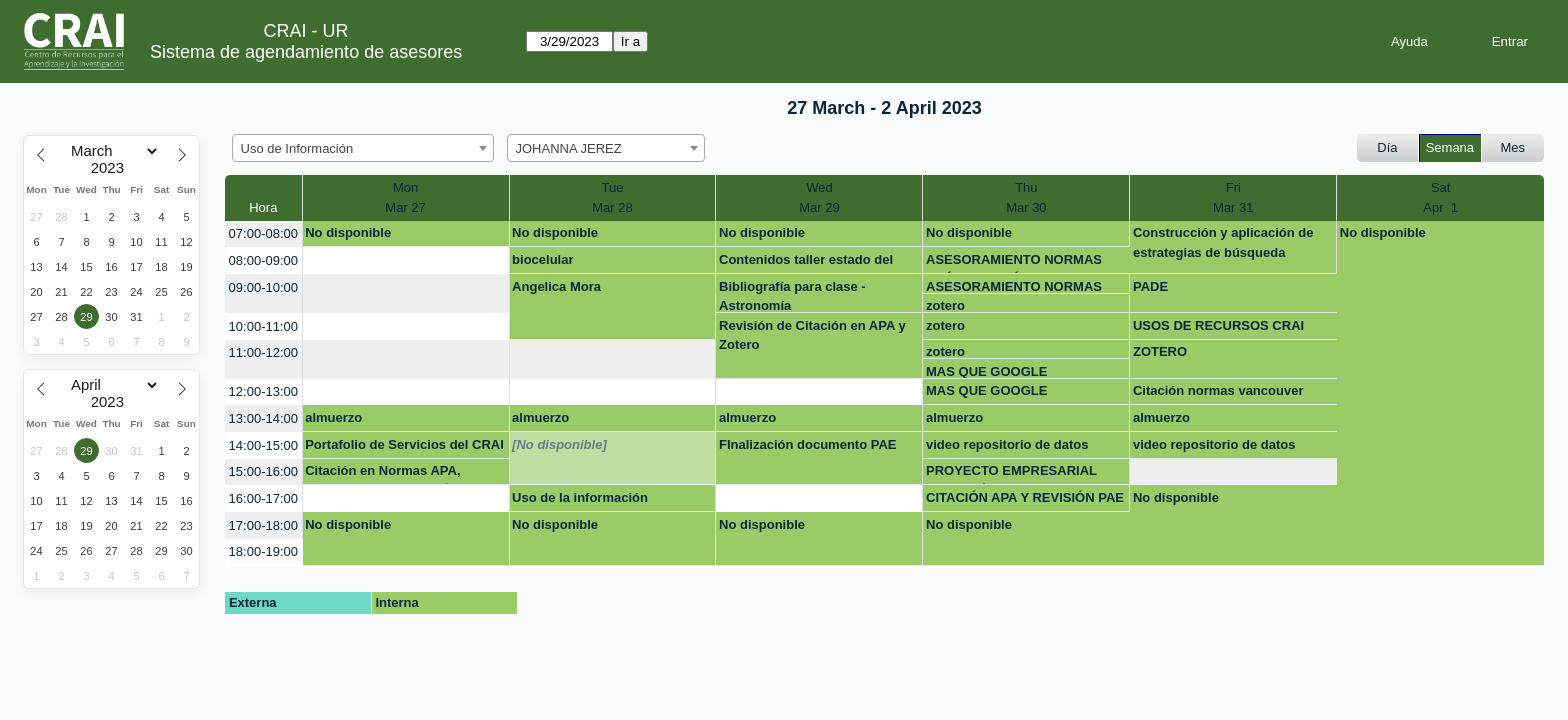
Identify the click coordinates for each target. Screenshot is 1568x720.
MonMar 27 (405, 197)
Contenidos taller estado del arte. (806, 263)
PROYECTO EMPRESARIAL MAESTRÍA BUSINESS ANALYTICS (1011, 474)
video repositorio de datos (1007, 444)
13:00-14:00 (263, 418)
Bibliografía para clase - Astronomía (792, 296)
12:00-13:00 (263, 391)
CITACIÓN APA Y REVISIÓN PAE (1025, 497)
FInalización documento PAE (807, 444)
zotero (945, 305)
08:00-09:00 (263, 260)
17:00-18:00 (263, 525)
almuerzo (333, 417)
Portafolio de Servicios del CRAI (404, 444)
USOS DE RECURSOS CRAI (1218, 325)
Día (1387, 147)
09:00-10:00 (263, 287)
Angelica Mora (556, 286)
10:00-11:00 (263, 326)
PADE (1150, 286)
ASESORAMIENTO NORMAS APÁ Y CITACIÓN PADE (1014, 263)
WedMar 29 (819, 197)
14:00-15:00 (263, 445)
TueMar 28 (612, 197)
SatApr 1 (1440, 197)
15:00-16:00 (263, 471)
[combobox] (363, 148)
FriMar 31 (1233, 197)
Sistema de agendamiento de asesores (306, 52)
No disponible (348, 232)
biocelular (542, 259)
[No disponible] (559, 444)
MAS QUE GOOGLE (986, 371)
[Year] (112, 168)
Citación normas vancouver (1218, 390)
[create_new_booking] (406, 260)
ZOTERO (1160, 351)
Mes (1513, 147)
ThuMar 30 (1026, 197)
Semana (1450, 147)
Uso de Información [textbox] (297, 148)
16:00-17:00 (263, 498)
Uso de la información (580, 497)
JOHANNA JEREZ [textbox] (569, 148)
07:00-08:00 (263, 233)
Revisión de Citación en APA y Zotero (812, 335)
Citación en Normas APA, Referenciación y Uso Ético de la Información (398, 474)
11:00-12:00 (263, 352)
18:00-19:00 (263, 551)
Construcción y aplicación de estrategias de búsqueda (1223, 242)
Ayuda (1409, 41)
